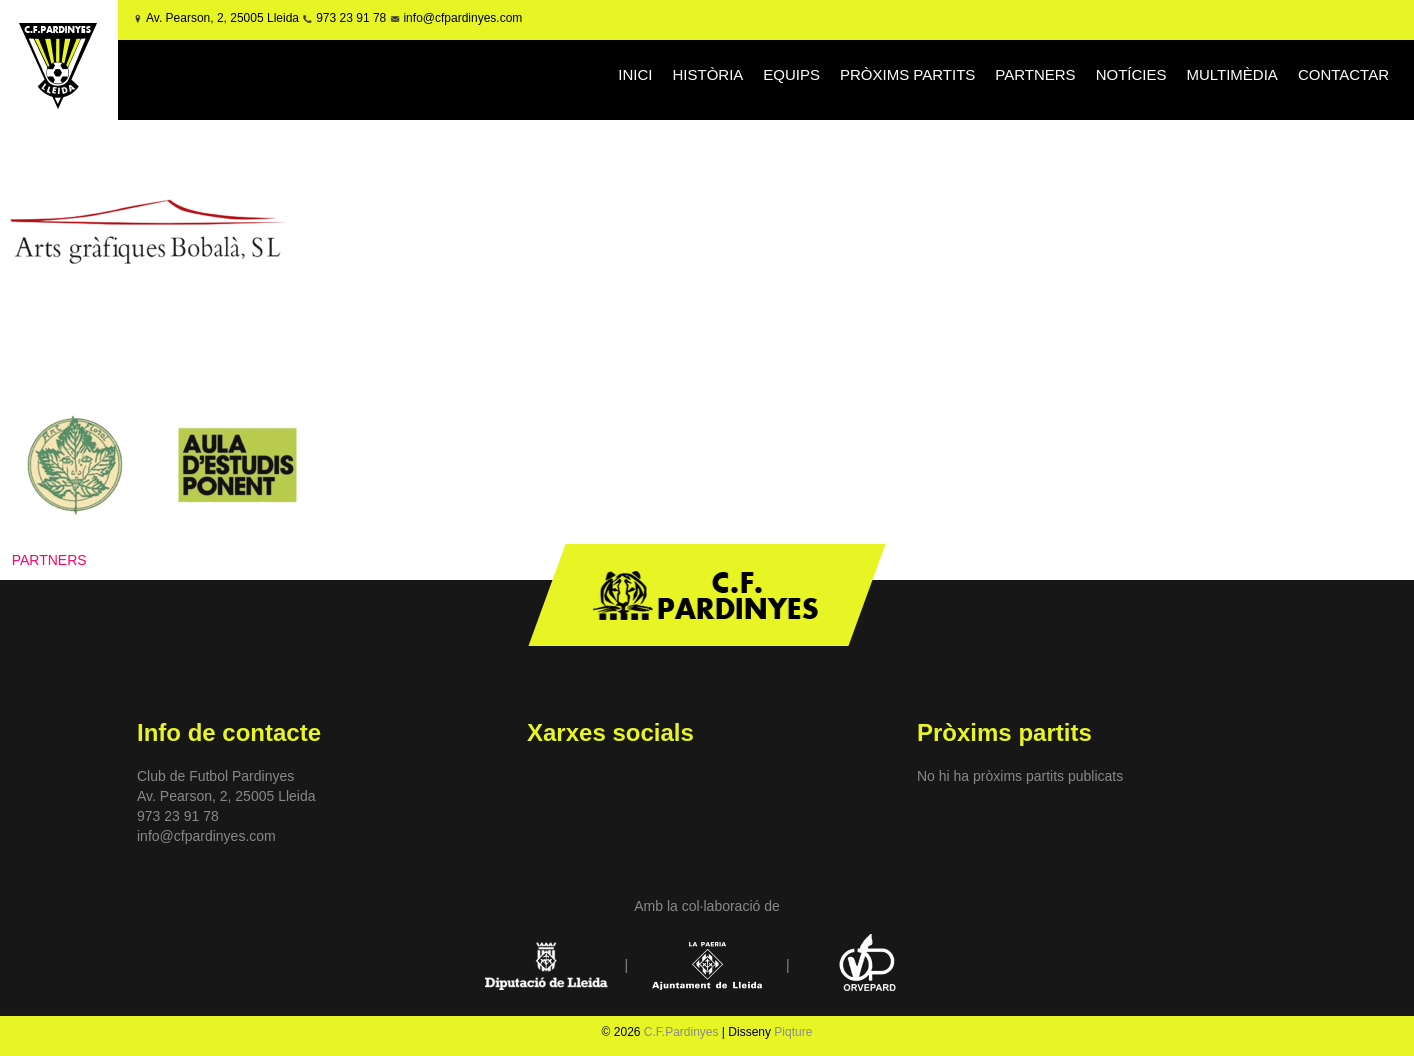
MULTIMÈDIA (1231, 74)
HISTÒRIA (707, 74)
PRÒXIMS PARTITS (907, 74)
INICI (635, 74)
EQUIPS (791, 74)
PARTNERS (1035, 74)
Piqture (793, 1032)
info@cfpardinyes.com (461, 18)
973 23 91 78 (351, 18)
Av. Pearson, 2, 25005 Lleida (222, 18)
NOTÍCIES (1131, 74)
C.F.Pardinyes (681, 1032)
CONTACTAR (1343, 74)
